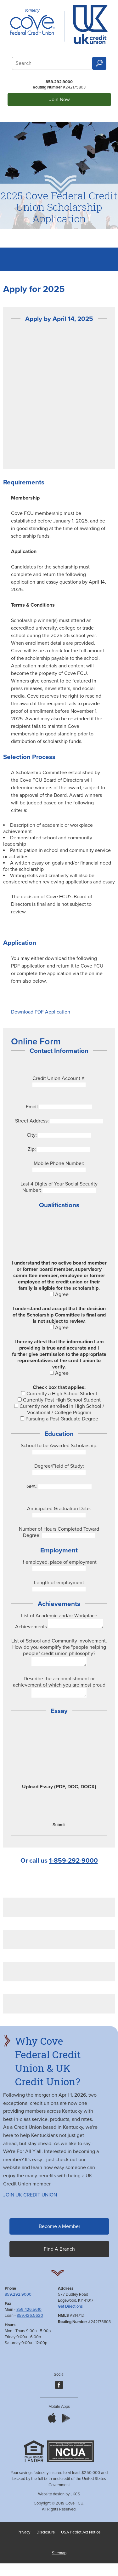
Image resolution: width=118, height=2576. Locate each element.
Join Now (59, 99)
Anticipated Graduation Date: (59, 1508)
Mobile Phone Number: (59, 1163)
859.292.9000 (59, 81)
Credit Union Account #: (59, 1078)
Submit (59, 1830)
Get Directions (70, 2312)
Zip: (32, 1149)
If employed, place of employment (59, 1562)
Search (99, 63)
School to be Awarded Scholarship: (59, 1445)
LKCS (75, 2499)
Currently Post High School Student (59, 1400)
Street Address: (32, 1121)
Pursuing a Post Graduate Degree (59, 1419)
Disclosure (46, 2537)
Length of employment (59, 1582)
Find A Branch (59, 2255)
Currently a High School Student (59, 1394)
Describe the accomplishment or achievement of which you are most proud (59, 1685)
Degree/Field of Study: (59, 1466)
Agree (59, 1294)
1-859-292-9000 (73, 1866)
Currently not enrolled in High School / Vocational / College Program (59, 1409)
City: (32, 1135)
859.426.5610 (29, 2315)
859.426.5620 (30, 2321)
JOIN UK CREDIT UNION (30, 2200)
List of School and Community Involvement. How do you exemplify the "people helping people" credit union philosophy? (59, 1649)
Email (32, 1107)
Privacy (24, 2537)
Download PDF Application (40, 1012)
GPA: (31, 1486)
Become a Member (59, 2232)
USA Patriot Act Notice (80, 2537)
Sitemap (59, 2558)
